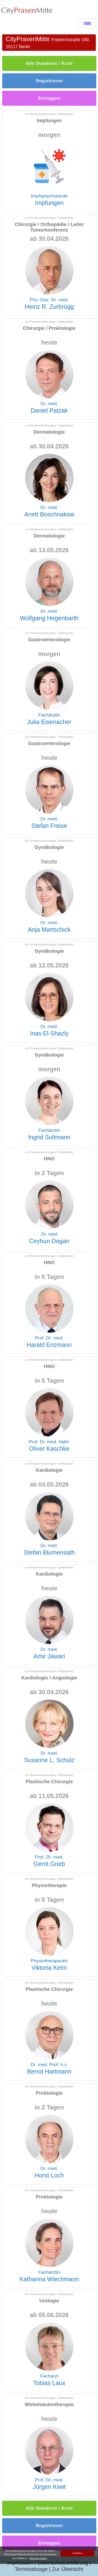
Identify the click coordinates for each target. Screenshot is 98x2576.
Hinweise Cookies (38, 2558)
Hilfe (87, 23)
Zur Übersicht (67, 2569)
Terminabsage (31, 2569)
